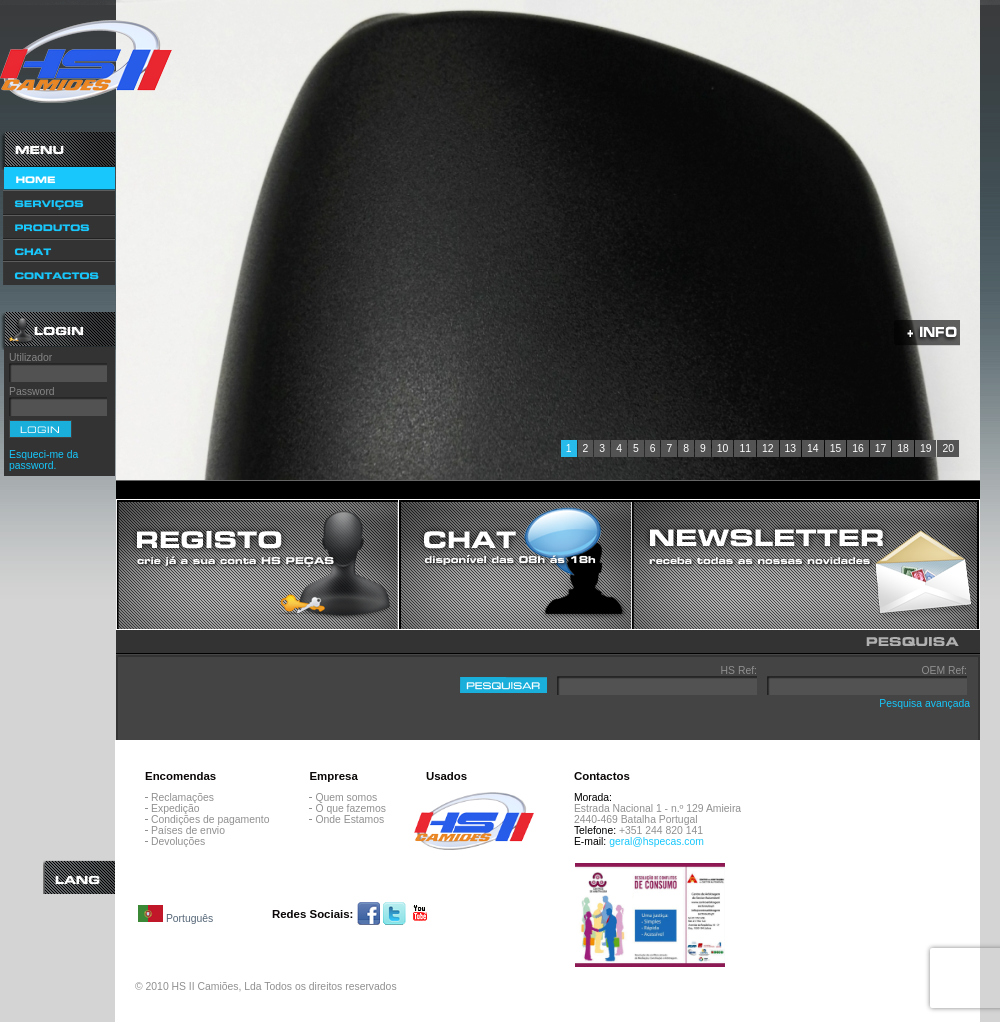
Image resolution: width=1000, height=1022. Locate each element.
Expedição (175, 808)
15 (836, 448)
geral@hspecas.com (656, 841)
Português (175, 914)
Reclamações (182, 797)
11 (745, 448)
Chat (59, 250)
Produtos (59, 227)
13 (791, 448)
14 (813, 448)
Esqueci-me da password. (43, 460)
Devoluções (178, 841)
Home (59, 178)
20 (948, 448)
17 (881, 448)
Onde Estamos (349, 819)
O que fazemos (350, 808)
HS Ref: (739, 670)
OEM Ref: (944, 670)
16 (858, 448)
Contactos (59, 274)
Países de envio (188, 830)
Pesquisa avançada (924, 703)
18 (903, 448)
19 (926, 448)
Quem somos (346, 797)
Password (32, 391)
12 (768, 448)
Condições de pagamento (210, 819)
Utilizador (30, 357)
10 (723, 448)
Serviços (59, 202)
